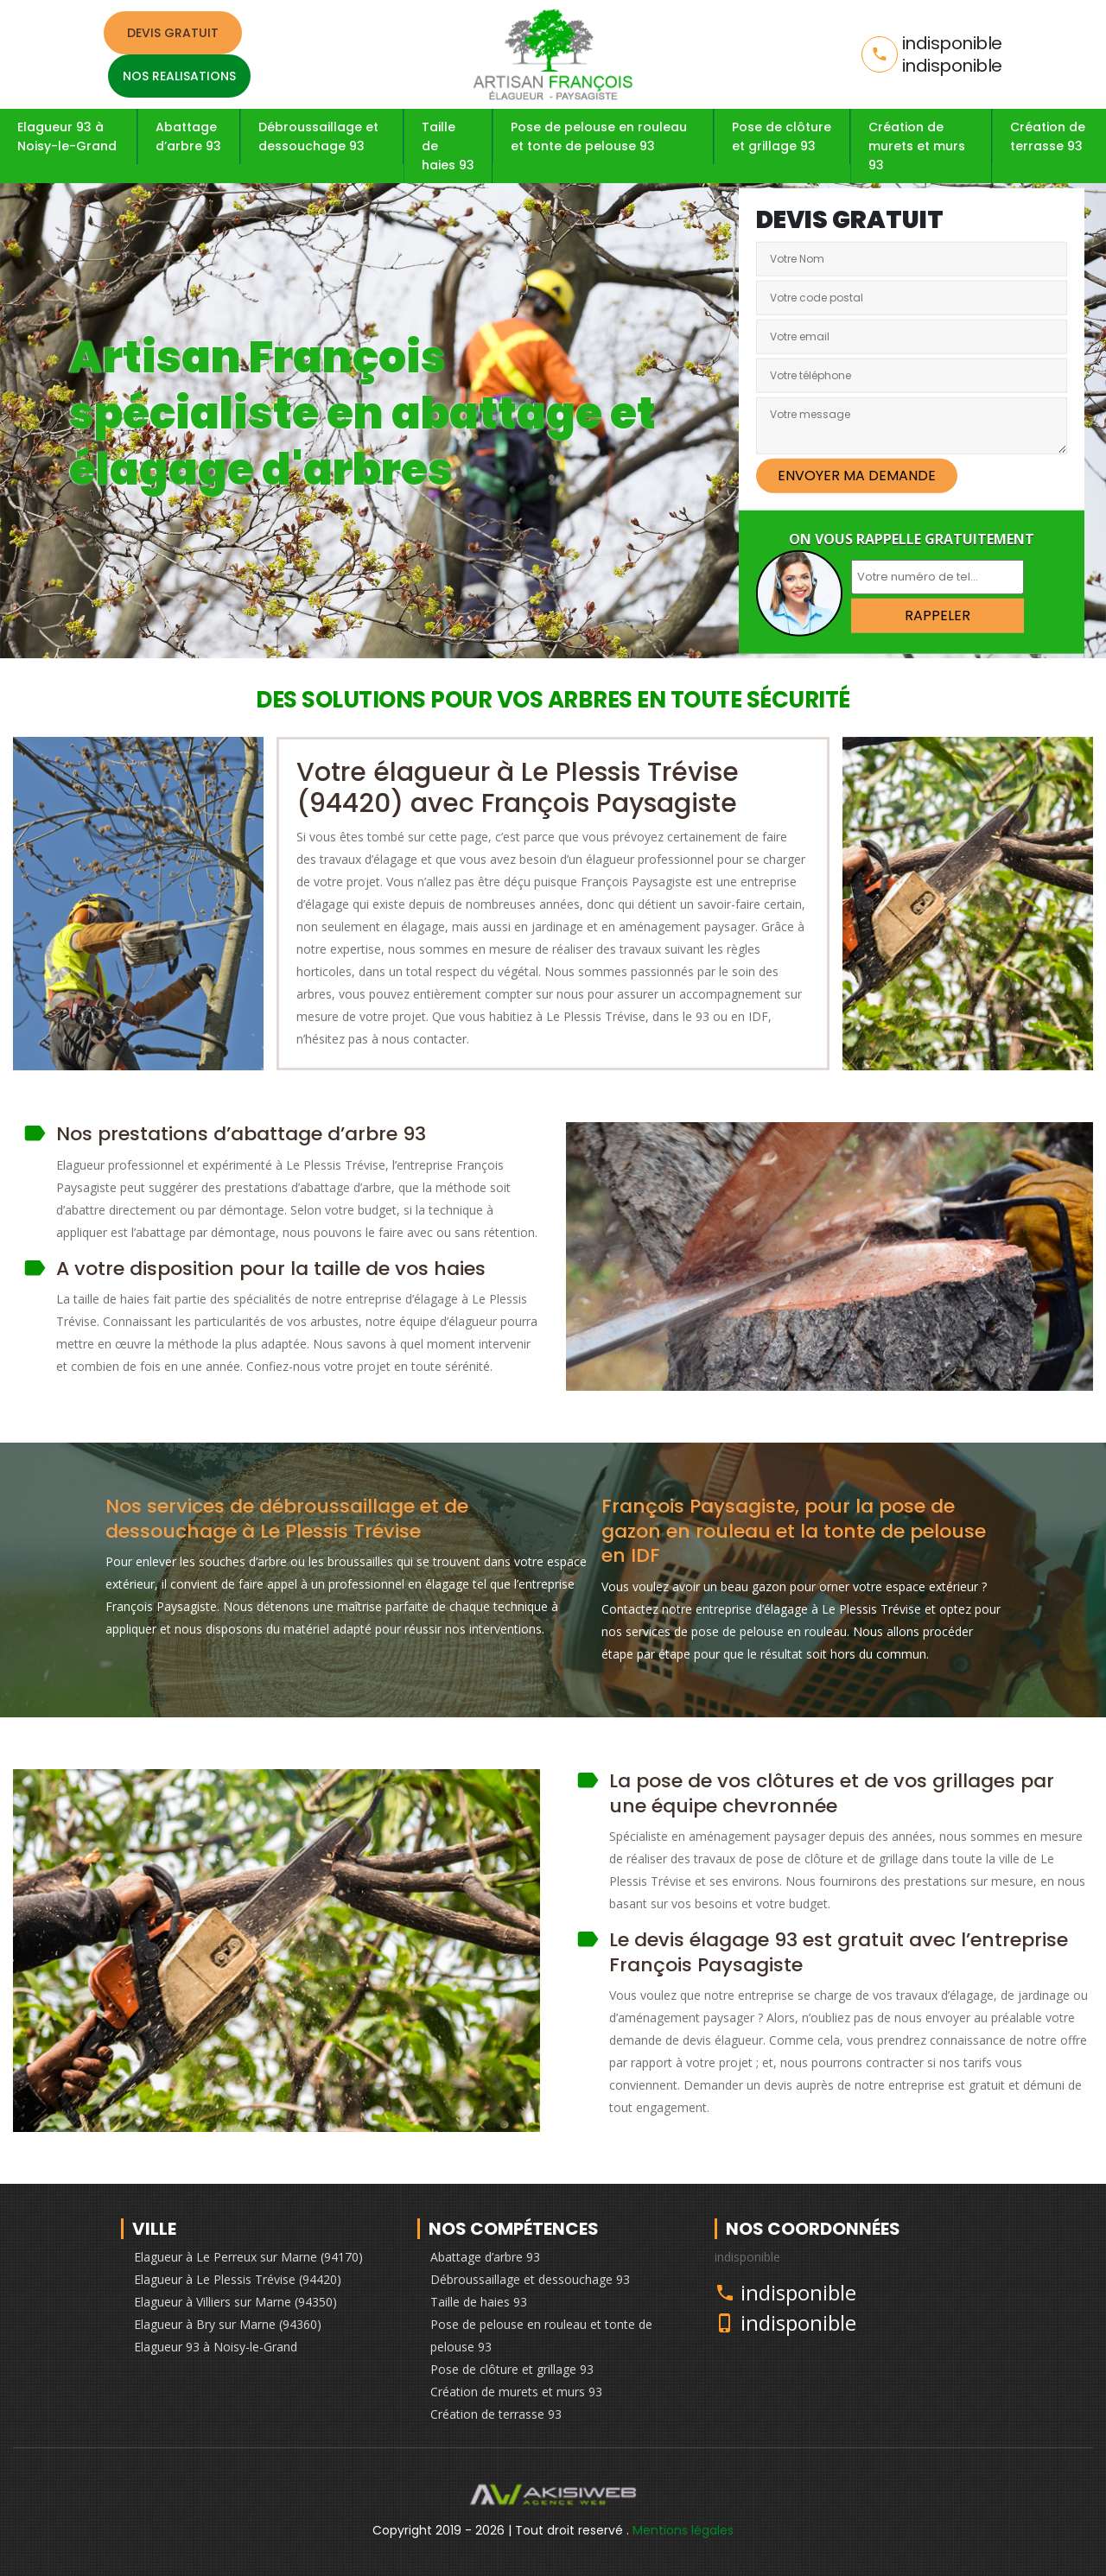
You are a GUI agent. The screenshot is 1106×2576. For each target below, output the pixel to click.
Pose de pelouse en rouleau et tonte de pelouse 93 (599, 136)
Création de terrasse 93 (1047, 136)
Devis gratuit (173, 32)
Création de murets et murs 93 (916, 146)
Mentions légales (683, 2530)
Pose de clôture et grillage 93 (781, 136)
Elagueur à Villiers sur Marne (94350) (235, 2302)
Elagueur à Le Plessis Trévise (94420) (237, 2279)
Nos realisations (179, 76)
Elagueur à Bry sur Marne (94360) (227, 2324)
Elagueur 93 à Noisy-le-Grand (67, 136)
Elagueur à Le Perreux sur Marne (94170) (248, 2257)
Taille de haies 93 (448, 146)
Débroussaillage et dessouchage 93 (318, 136)
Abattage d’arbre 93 (188, 136)
